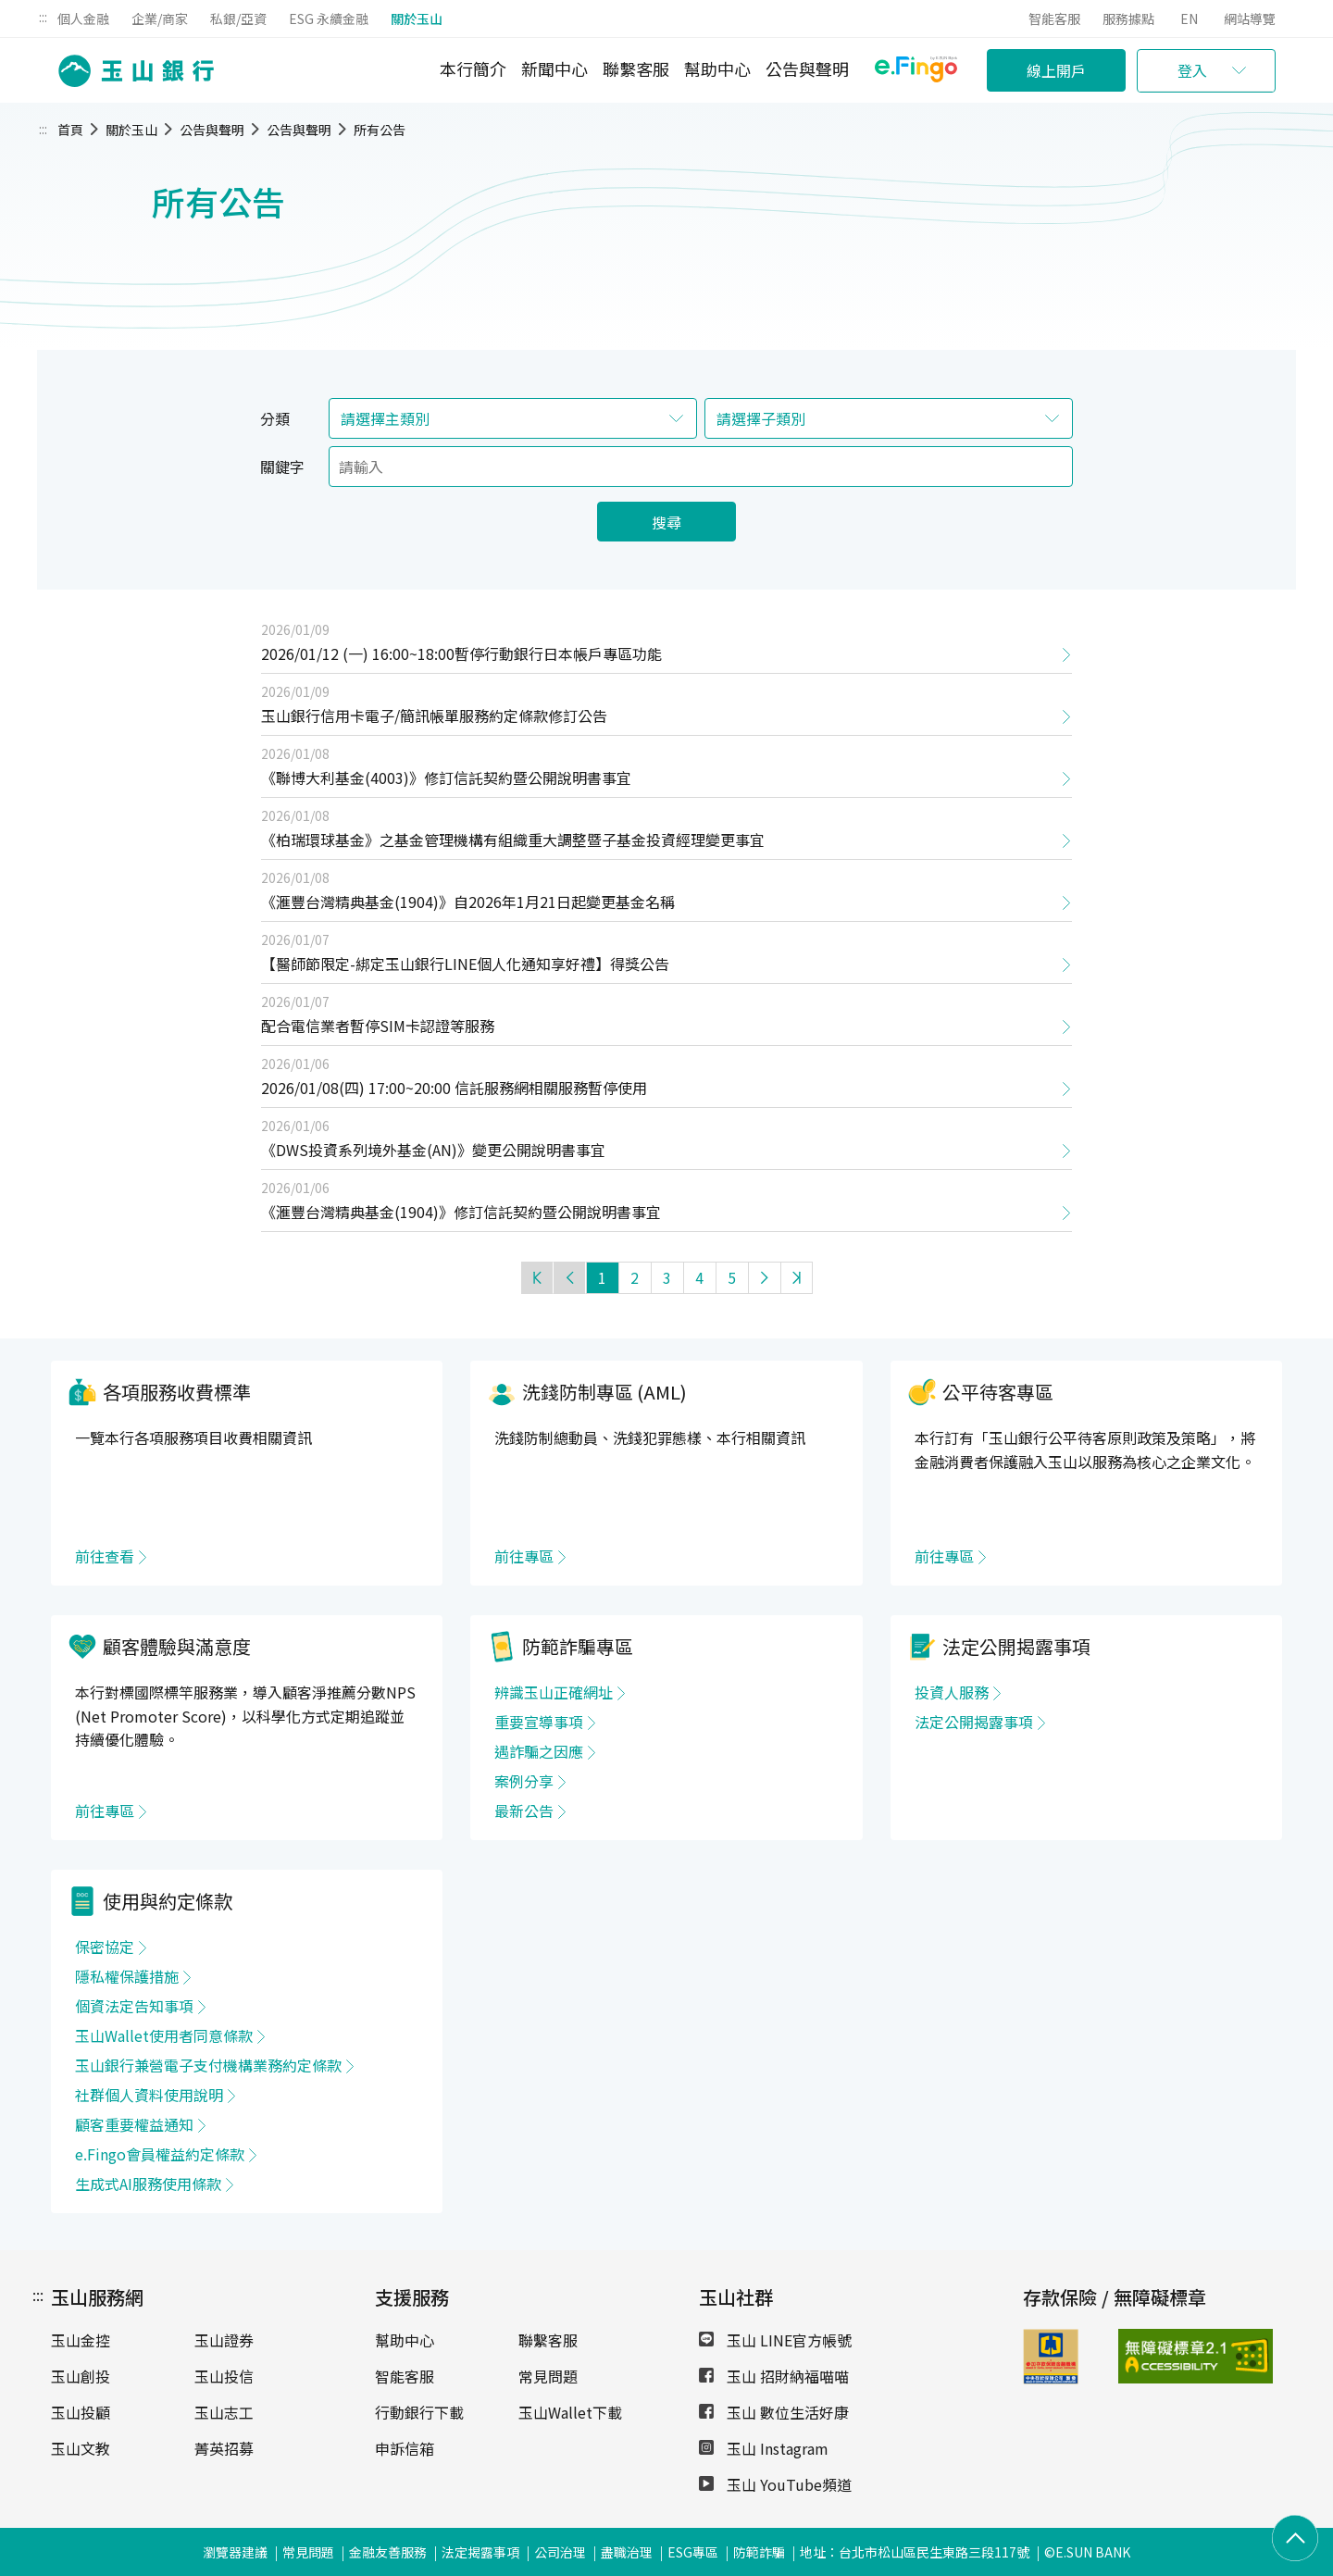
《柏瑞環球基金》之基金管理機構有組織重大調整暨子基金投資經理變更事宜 (513, 839)
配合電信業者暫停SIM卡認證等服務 (377, 1025)
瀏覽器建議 (235, 2552)
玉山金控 (80, 2340)
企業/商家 (159, 18)
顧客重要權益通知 (134, 2124)
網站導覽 (1250, 18)
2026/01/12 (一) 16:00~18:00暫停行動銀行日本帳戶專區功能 (461, 653)
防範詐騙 (759, 2552)
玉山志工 (224, 2412)
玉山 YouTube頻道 (775, 2484)
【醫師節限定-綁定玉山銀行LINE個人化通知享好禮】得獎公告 (465, 963)
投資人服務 (952, 1692)
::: (43, 16)
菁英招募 (224, 2448)
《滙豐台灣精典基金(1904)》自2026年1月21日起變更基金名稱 (468, 901)
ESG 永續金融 (328, 18)
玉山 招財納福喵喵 (774, 2376)
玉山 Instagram (763, 2448)
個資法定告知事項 (134, 2006)
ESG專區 (692, 2552)
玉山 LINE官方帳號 (775, 2340)
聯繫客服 (636, 68)
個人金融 (83, 18)
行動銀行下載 (419, 2412)
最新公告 (524, 1810)
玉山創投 (80, 2376)
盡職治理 (627, 2552)
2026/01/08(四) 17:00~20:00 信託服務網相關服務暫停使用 (454, 1087)
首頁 (70, 129)
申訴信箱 (404, 2448)
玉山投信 (224, 2376)
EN (1189, 18)
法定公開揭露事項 (974, 1722)
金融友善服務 (388, 2552)
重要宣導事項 (538, 1722)
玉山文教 (80, 2448)
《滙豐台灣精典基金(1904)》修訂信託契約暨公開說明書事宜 (461, 1212)
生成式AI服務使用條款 (148, 2183)
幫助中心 (717, 68)
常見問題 (548, 2376)
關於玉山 (416, 18)
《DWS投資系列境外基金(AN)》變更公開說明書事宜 (433, 1150)
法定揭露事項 (480, 2552)
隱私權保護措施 (127, 1976)
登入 (1192, 70)
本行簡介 (473, 68)
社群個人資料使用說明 (149, 2095)
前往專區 (524, 1556)
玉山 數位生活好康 (774, 2412)
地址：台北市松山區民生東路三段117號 (914, 2552)
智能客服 (1054, 18)
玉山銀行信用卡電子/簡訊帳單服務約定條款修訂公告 (434, 715)
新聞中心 (554, 68)
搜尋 (666, 522)
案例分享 (524, 1781)
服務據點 (1128, 18)
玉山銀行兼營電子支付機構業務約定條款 (208, 2065)
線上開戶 (1056, 70)
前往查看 (104, 1556)
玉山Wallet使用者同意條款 (164, 2035)
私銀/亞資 (238, 18)
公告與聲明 (807, 68)
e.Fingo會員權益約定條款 (159, 2154)
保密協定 (104, 1946)
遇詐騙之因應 (538, 1751)
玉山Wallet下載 (570, 2412)
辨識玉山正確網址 (553, 1692)
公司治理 (560, 2552)
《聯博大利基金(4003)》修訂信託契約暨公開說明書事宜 (446, 777)
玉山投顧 (80, 2412)
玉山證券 (224, 2340)
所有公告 (379, 129)
